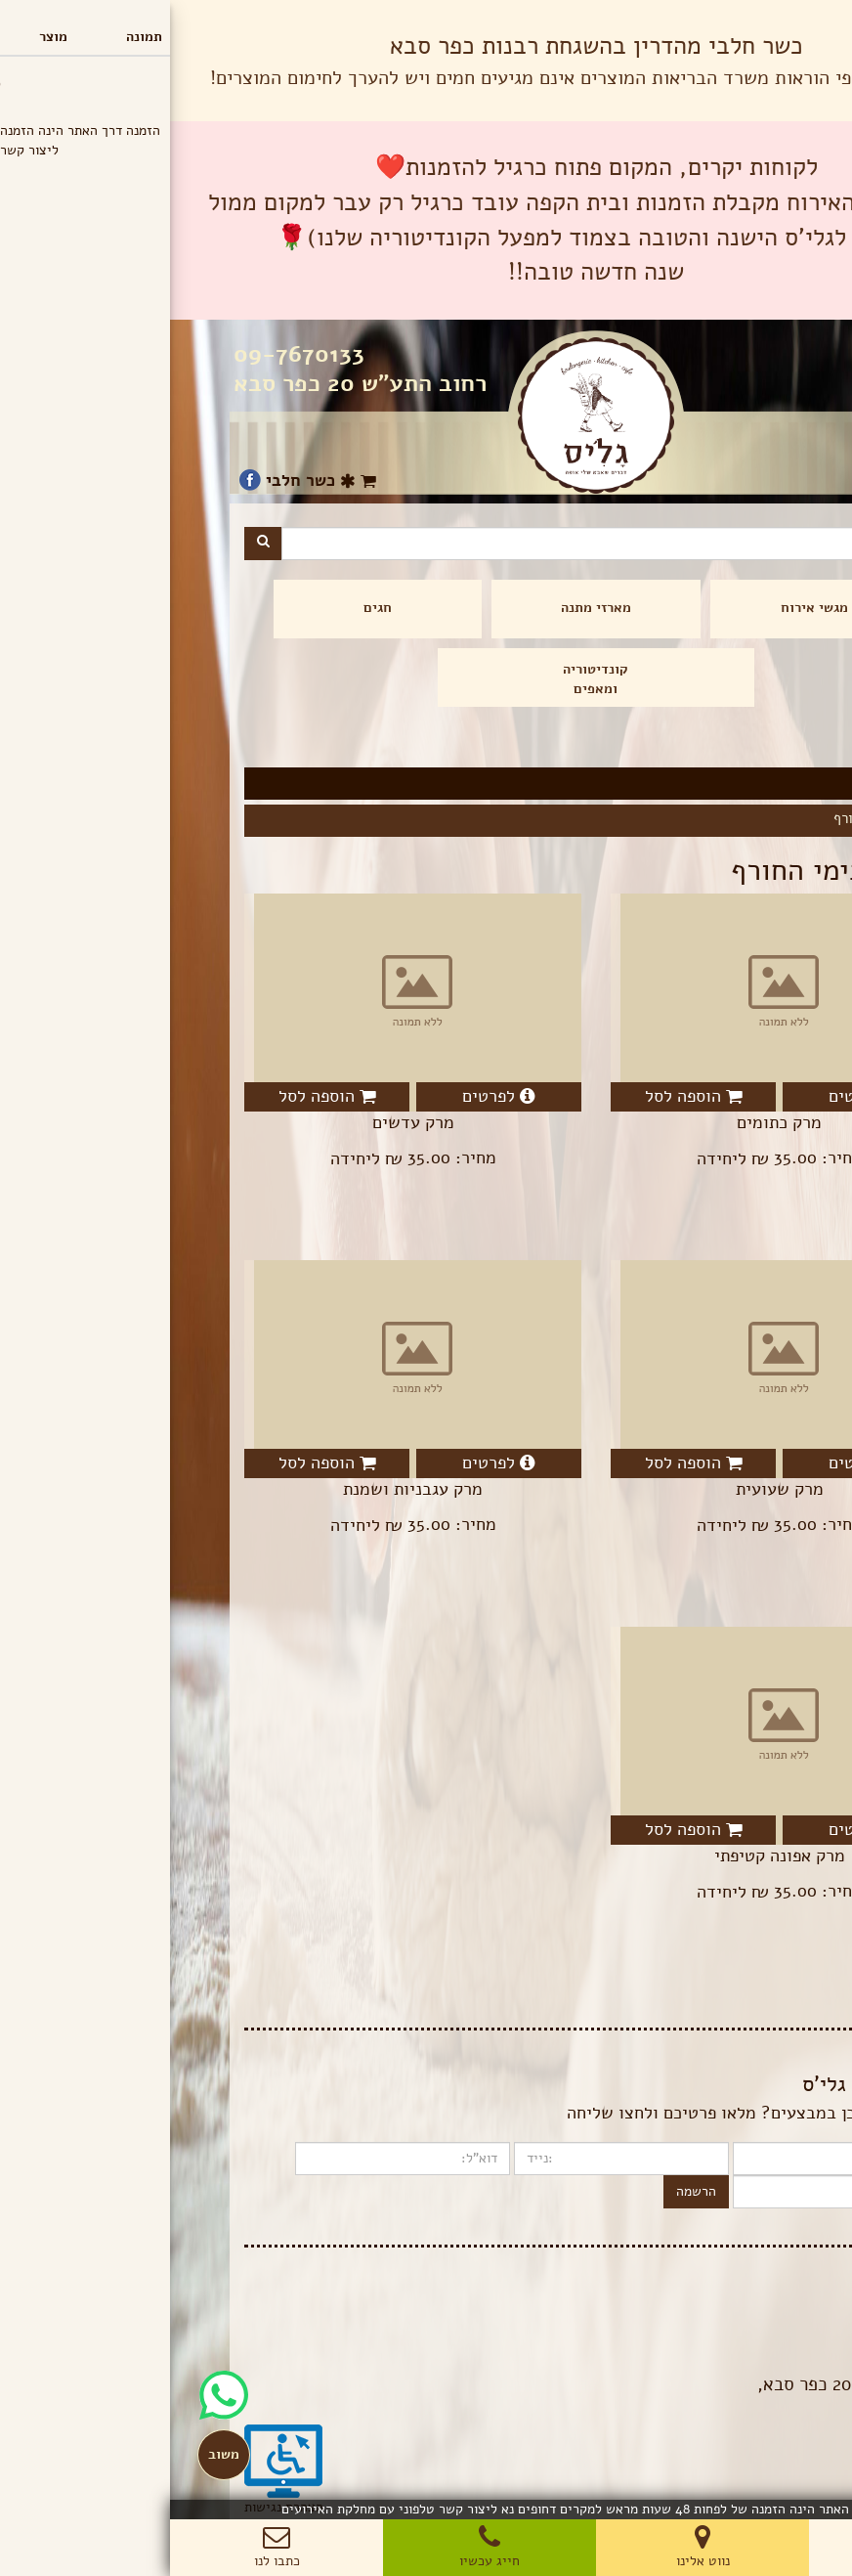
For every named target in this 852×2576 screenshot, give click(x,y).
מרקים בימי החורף (716, 818)
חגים (207, 607)
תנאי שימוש (745, 2335)
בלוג (765, 2296)
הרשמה (526, 2191)
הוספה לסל (524, 1096)
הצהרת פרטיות (737, 2315)
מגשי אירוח (644, 607)
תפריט (808, 19)
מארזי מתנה (426, 607)
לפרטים (695, 1096)
